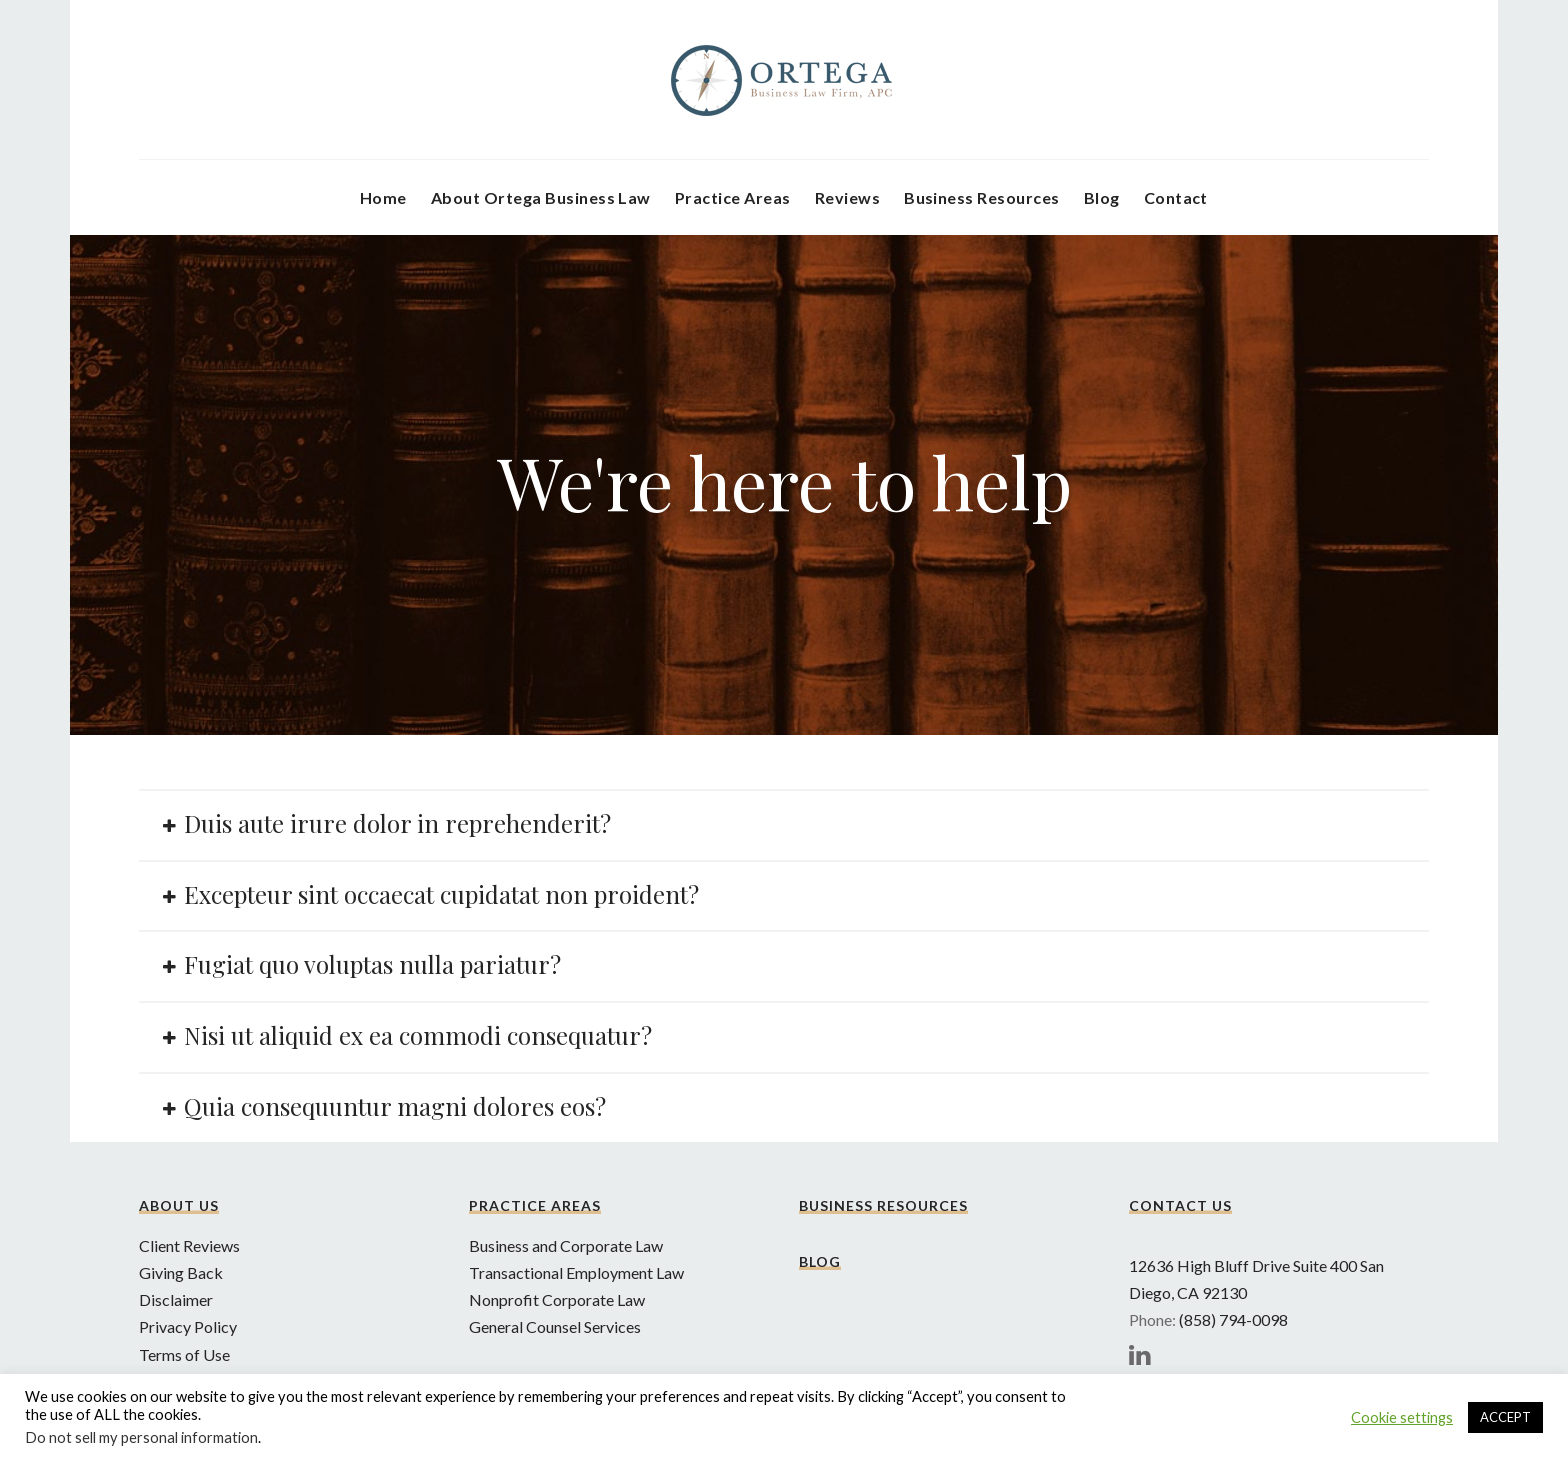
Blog (1102, 197)
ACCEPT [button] (1505, 1417)
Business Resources (982, 197)
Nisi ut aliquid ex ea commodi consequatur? (418, 1035)
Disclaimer (176, 1299)
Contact (1176, 197)
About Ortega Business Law (541, 197)
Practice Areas (733, 197)
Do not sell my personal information (141, 1437)
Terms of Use (184, 1354)
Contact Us (1180, 1205)
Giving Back (181, 1272)
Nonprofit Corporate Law (557, 1299)
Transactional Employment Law (576, 1272)
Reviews (847, 197)
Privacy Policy (188, 1326)
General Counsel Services (555, 1326)
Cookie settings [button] (1402, 1417)
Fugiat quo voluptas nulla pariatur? (372, 964)
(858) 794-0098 (1233, 1319)
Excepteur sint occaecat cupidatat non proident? (441, 894)
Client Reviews (189, 1245)
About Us (179, 1205)
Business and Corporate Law (566, 1245)
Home (383, 197)
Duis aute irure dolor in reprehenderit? (397, 823)
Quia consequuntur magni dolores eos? (395, 1106)
